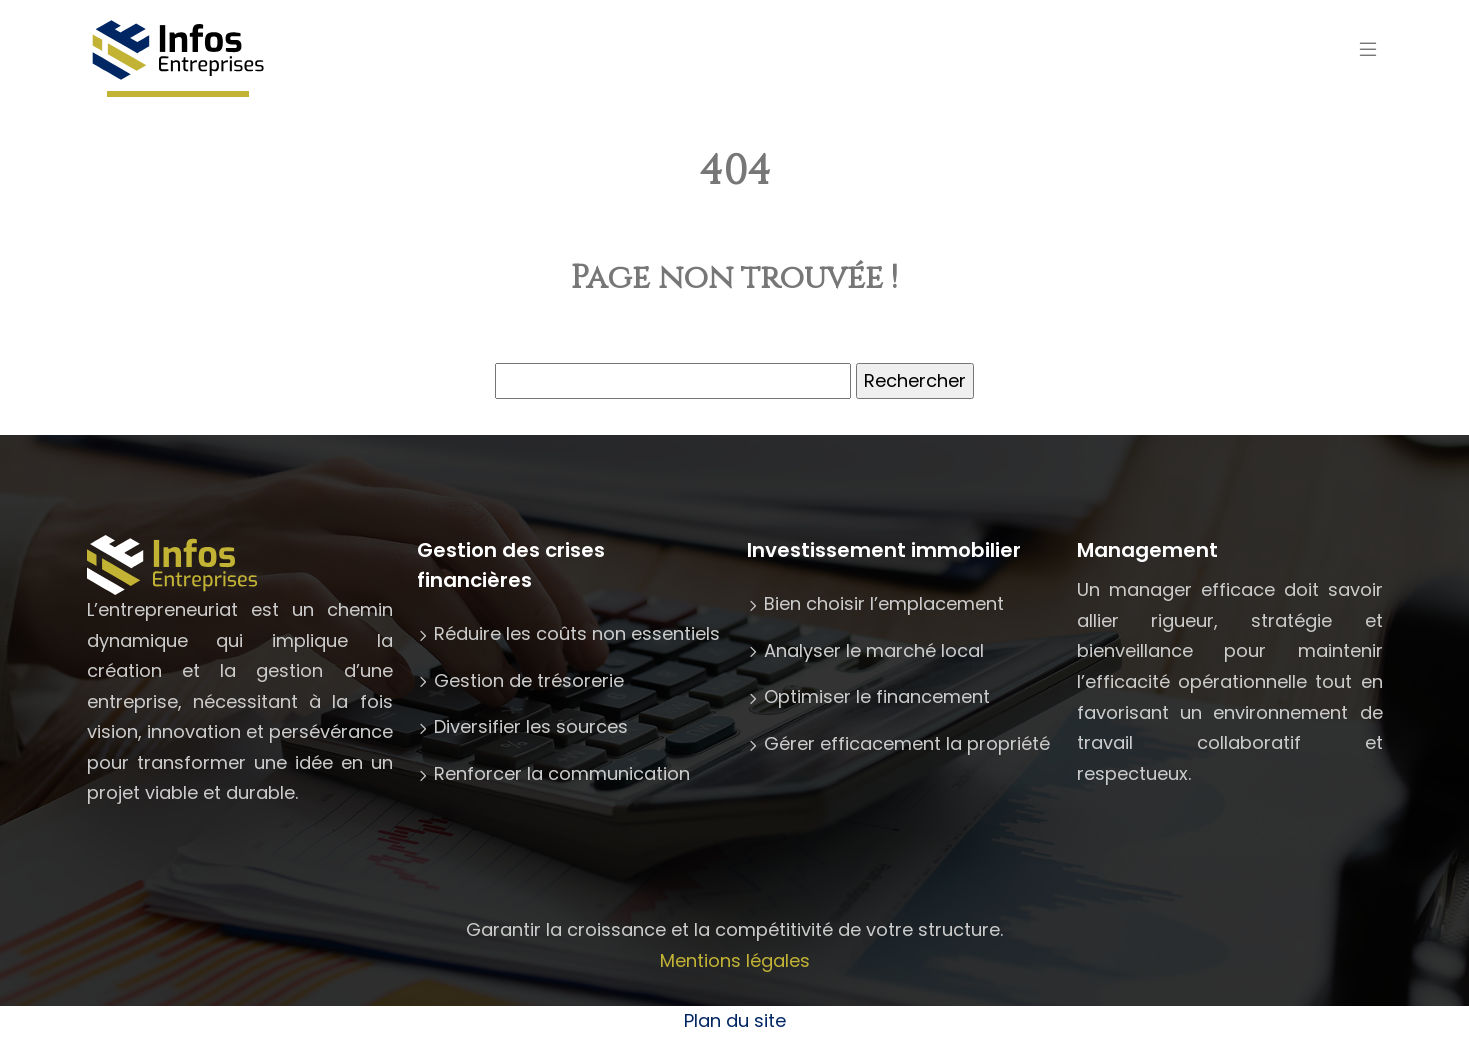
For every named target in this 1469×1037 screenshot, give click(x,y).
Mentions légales (735, 960)
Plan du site (735, 1020)
